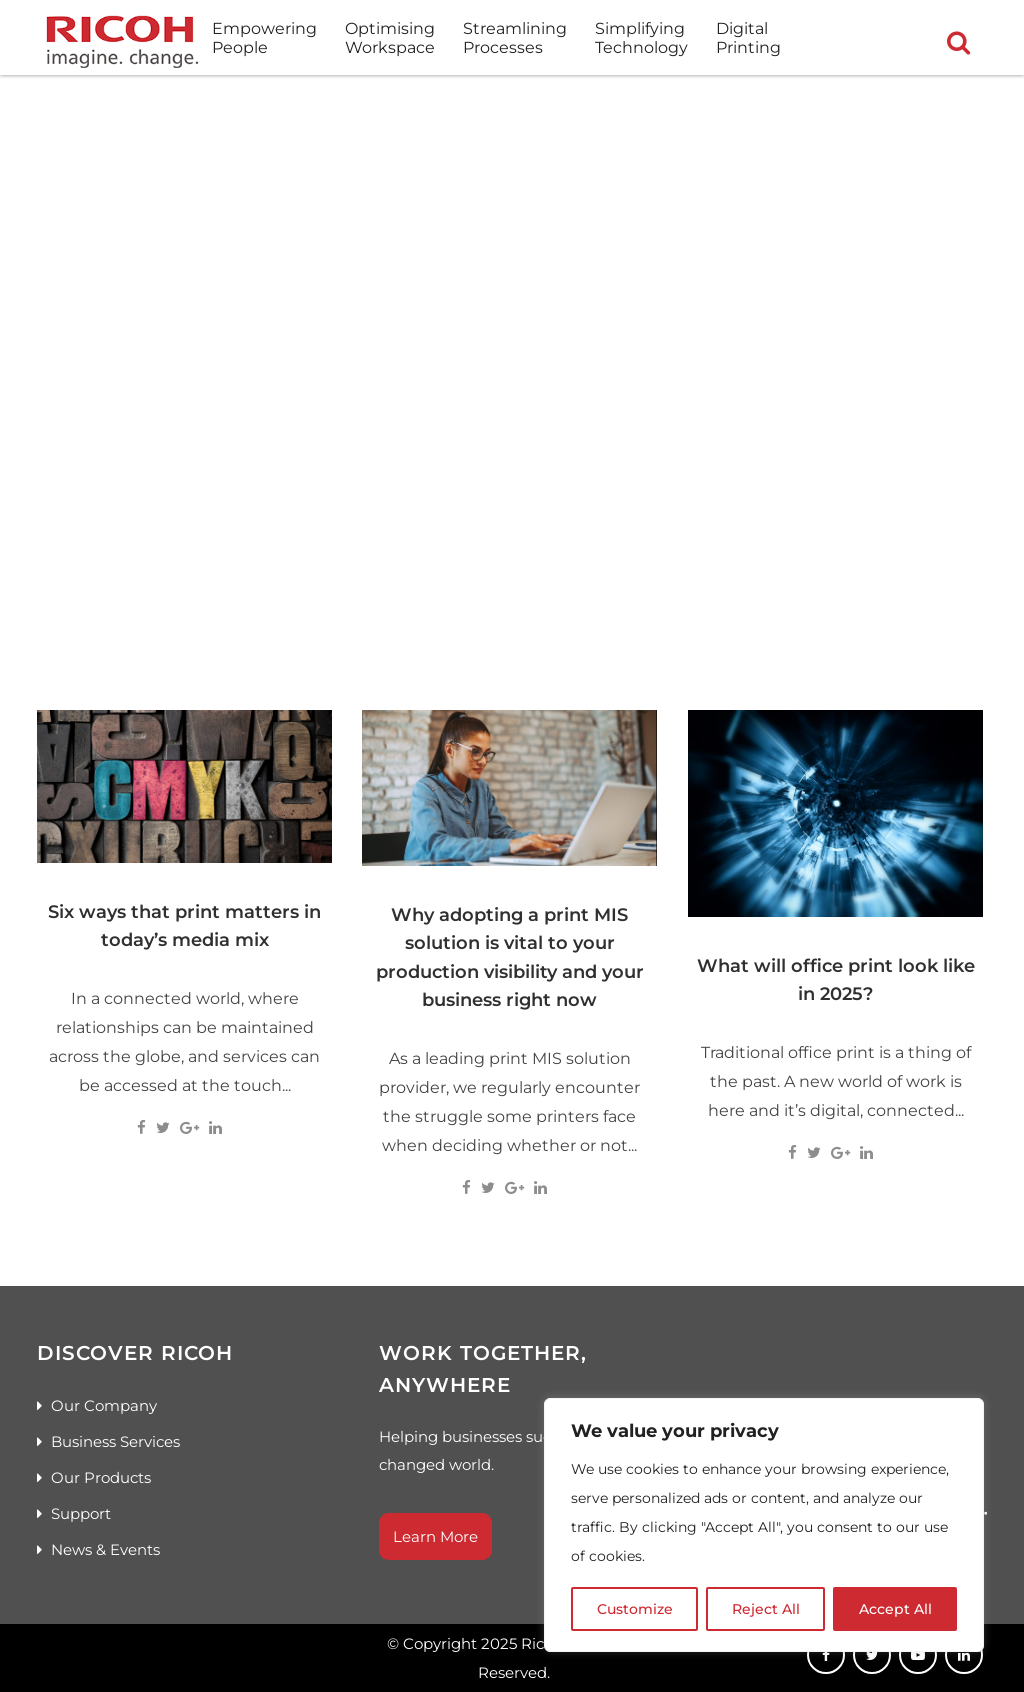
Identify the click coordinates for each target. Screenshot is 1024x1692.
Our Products (101, 1477)
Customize (635, 1609)
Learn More (435, 1536)
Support (81, 1513)
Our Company (104, 1405)
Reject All (766, 1609)
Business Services (115, 1441)
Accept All (895, 1609)
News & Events (105, 1549)
